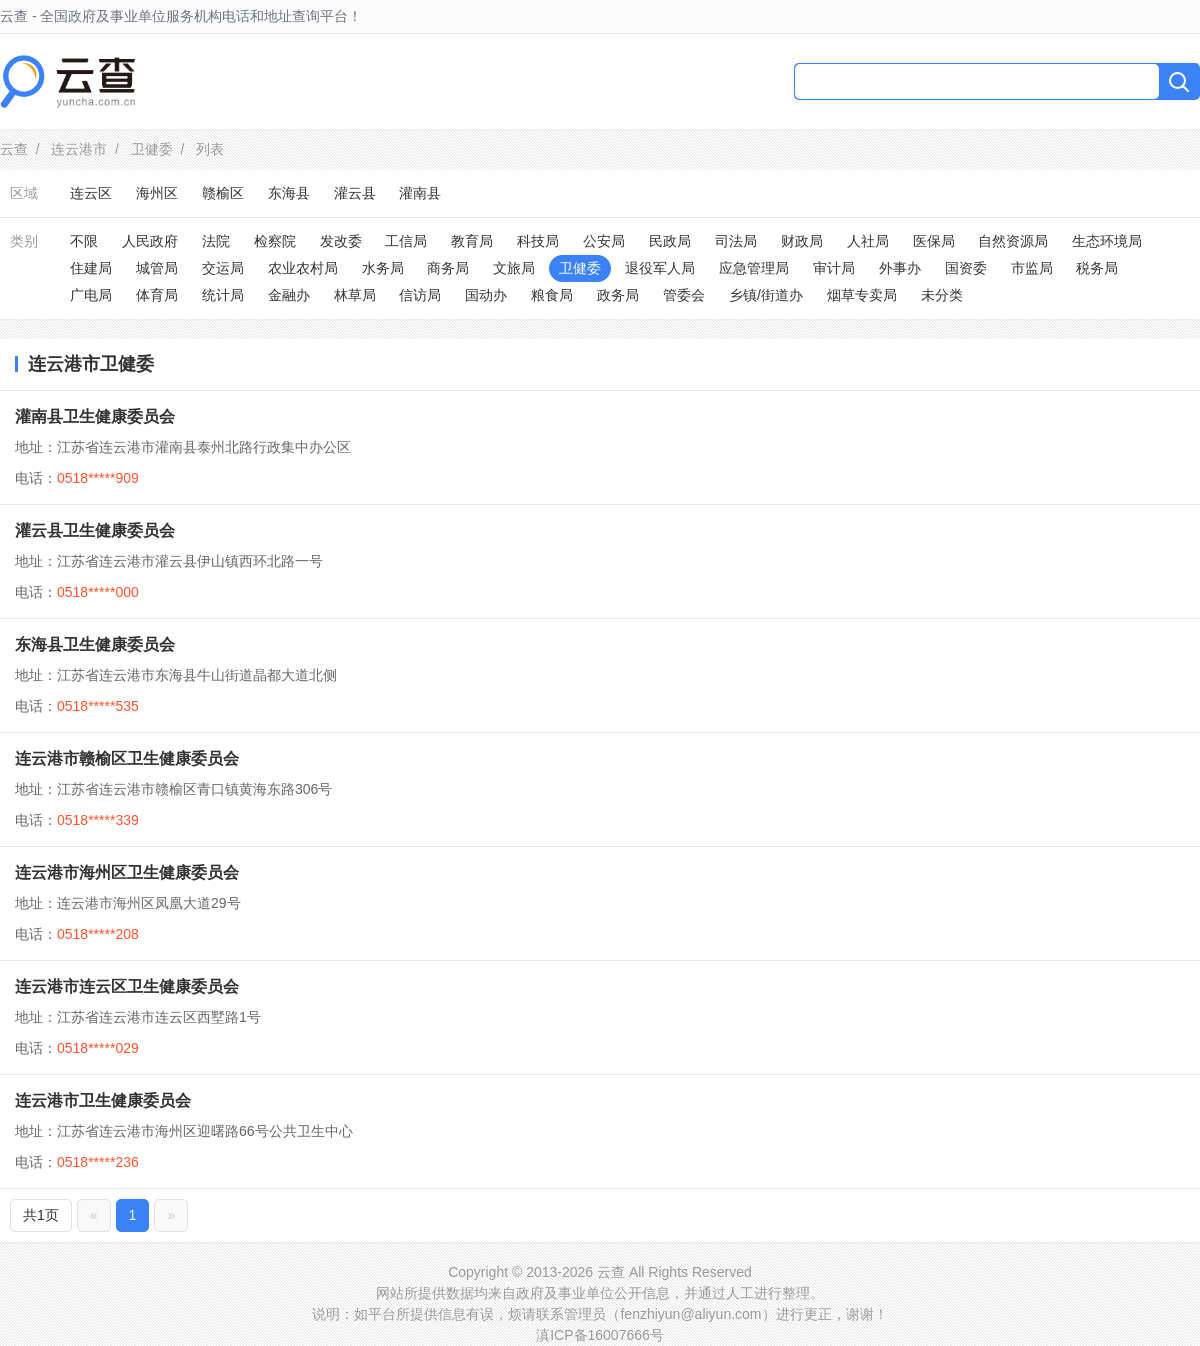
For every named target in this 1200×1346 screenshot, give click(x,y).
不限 (84, 241)
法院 (216, 241)
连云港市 (79, 149)
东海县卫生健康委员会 (95, 644)
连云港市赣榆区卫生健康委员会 (127, 758)
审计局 (834, 268)
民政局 (670, 241)
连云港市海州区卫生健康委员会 (127, 872)
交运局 (223, 268)
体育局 (157, 295)
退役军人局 (660, 268)
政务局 (618, 295)
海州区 (157, 193)
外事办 (900, 268)
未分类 (942, 295)
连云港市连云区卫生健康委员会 (127, 986)
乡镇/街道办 (766, 295)
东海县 (289, 193)
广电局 (91, 295)
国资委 (966, 268)
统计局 (223, 295)
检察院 (275, 241)
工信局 (406, 241)
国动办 (486, 295)
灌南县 (420, 193)
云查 (14, 149)
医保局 (934, 241)
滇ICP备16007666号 (600, 1335)
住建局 (91, 268)
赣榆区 (223, 193)
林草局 (355, 295)
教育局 (472, 241)
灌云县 (355, 193)
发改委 (341, 241)
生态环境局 (1107, 241)
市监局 (1032, 268)
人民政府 (150, 241)
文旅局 (514, 268)
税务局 (1097, 268)
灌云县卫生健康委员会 (95, 530)
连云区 (91, 193)
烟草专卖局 (862, 295)
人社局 (868, 241)
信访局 (420, 295)
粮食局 (552, 295)
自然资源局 (1013, 241)
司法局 (736, 241)
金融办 (289, 295)
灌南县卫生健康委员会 (95, 416)
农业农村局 (303, 268)
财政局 (802, 241)
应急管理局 (754, 268)
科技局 (538, 241)
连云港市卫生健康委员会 (103, 1100)
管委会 (684, 295)
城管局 (157, 268)
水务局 (383, 268)
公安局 (604, 241)
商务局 (448, 268)
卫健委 (152, 149)
